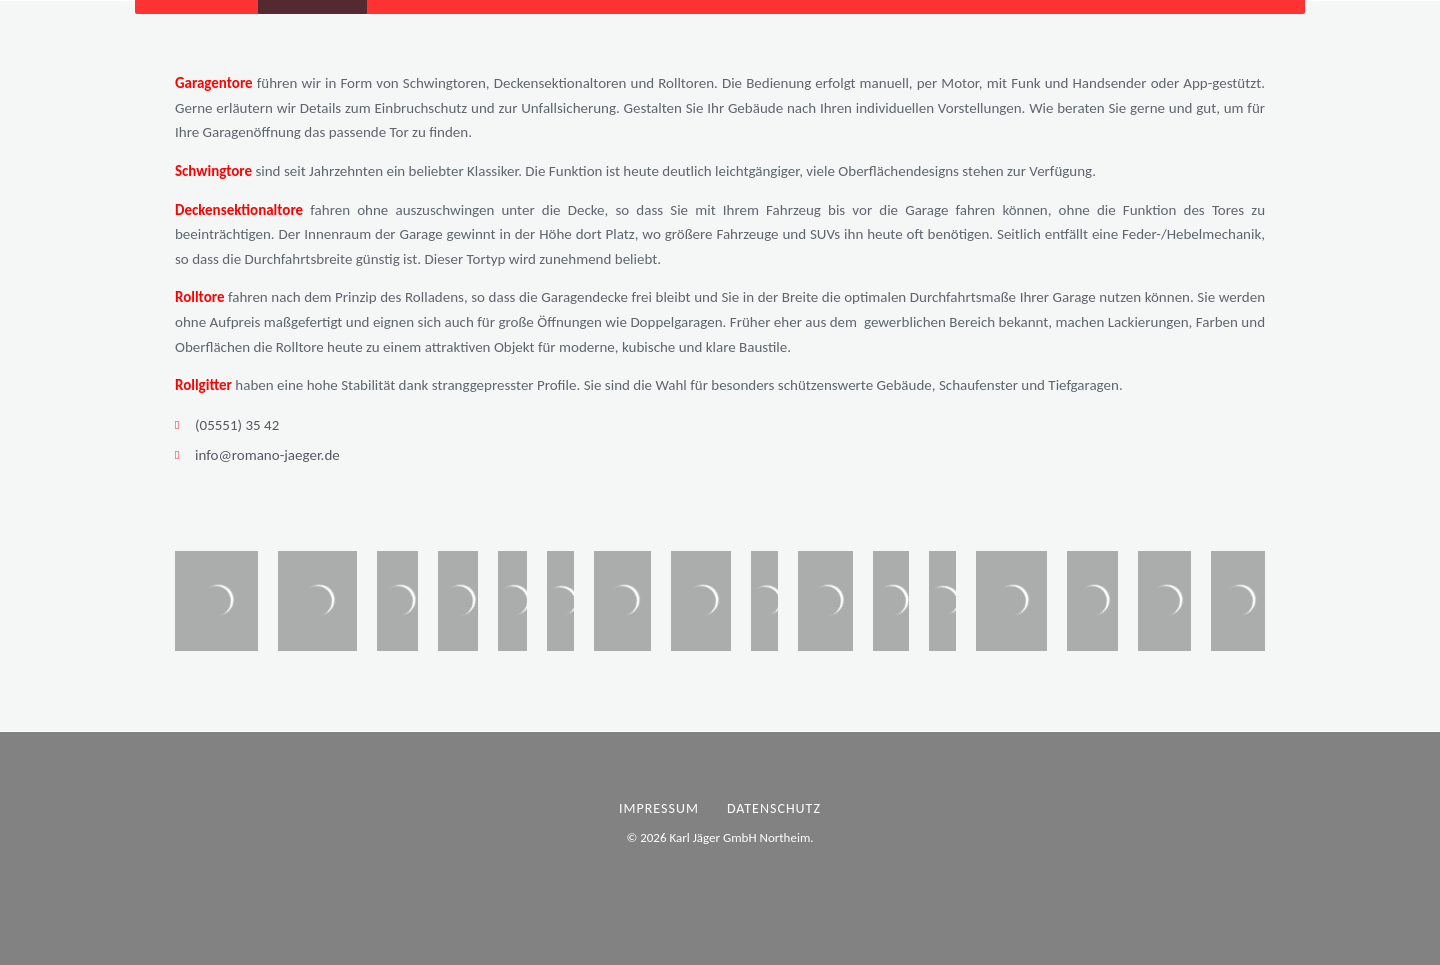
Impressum (659, 808)
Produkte (315, 25)
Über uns (544, 25)
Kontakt (644, 25)
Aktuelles (439, 25)
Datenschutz (774, 808)
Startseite (205, 25)
